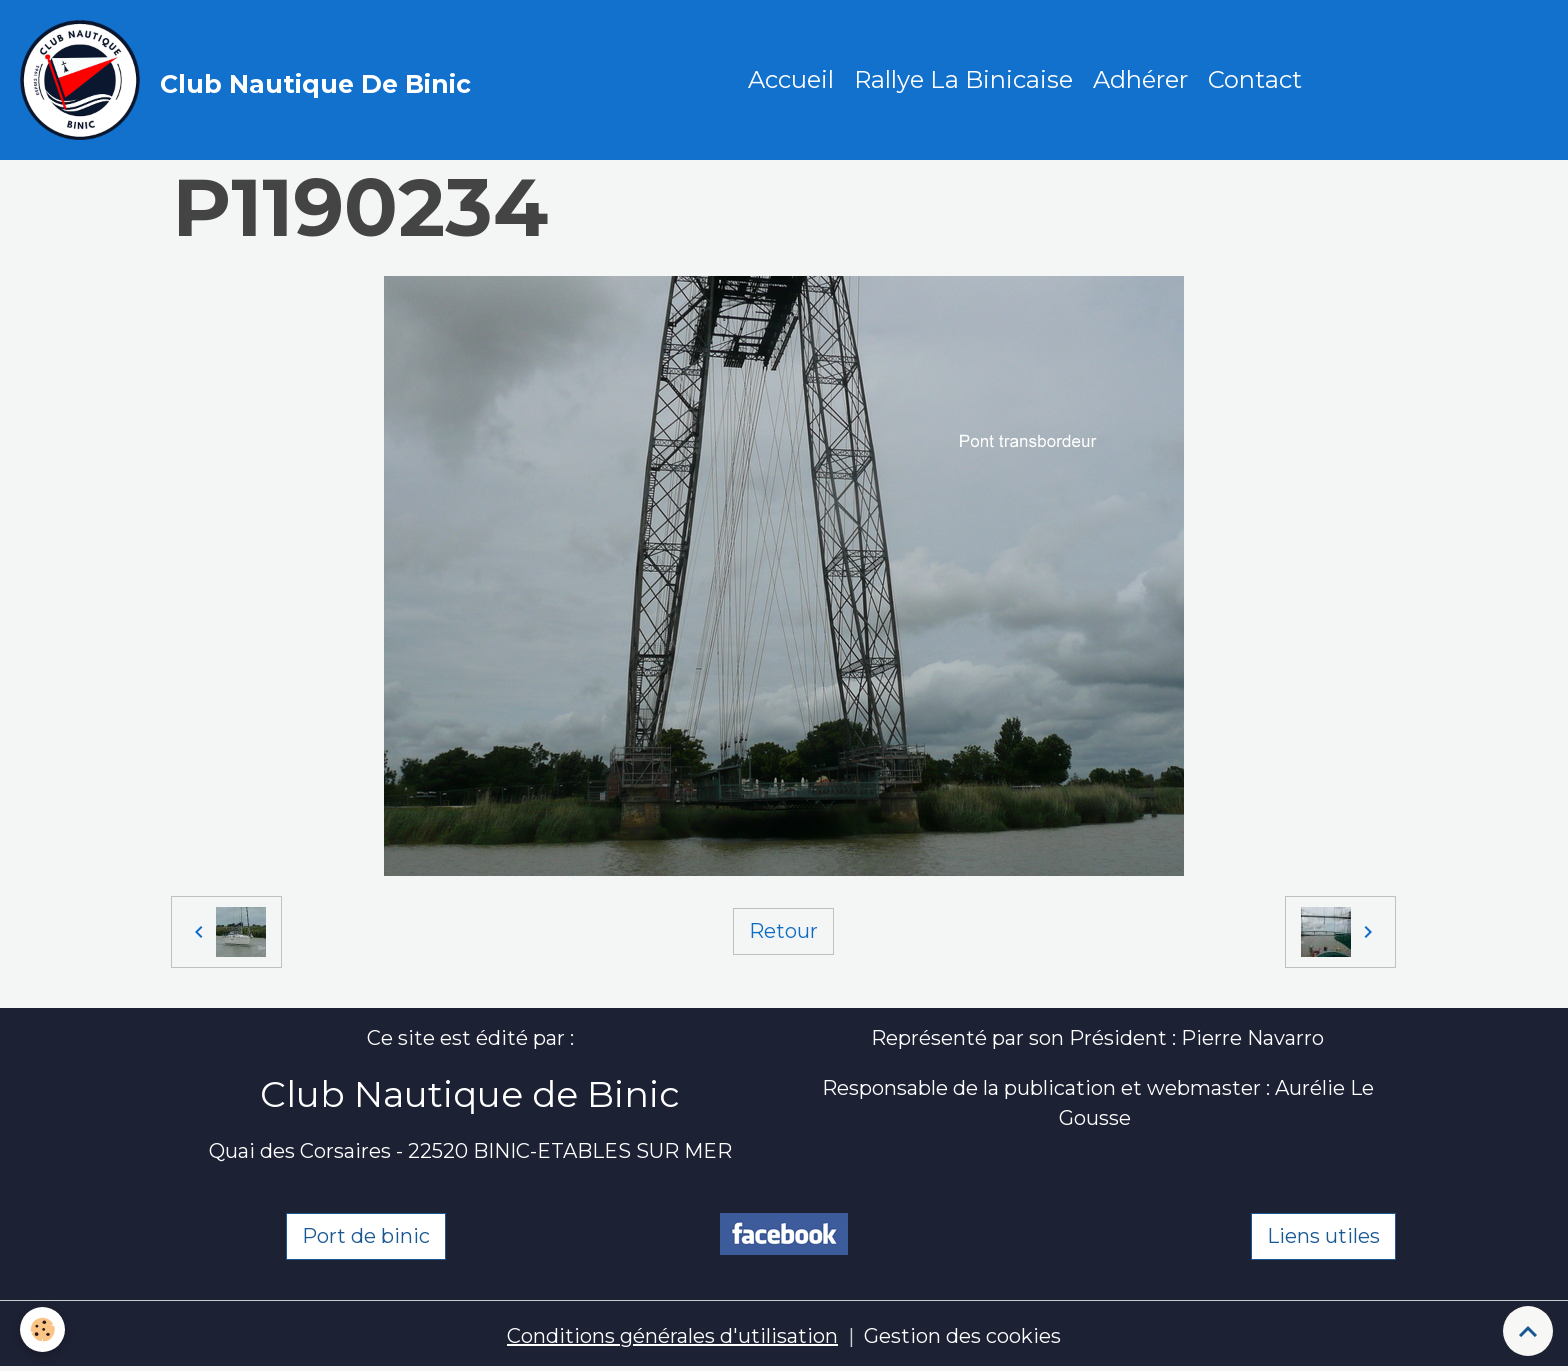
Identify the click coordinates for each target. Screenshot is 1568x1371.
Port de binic (366, 1236)
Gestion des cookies (962, 1336)
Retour (783, 931)
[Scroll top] (1528, 1331)
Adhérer (1140, 79)
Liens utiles (1323, 1236)
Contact (1255, 79)
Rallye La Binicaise (963, 79)
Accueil (791, 79)
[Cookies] (42, 1329)
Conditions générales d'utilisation (672, 1336)
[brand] (250, 80)
